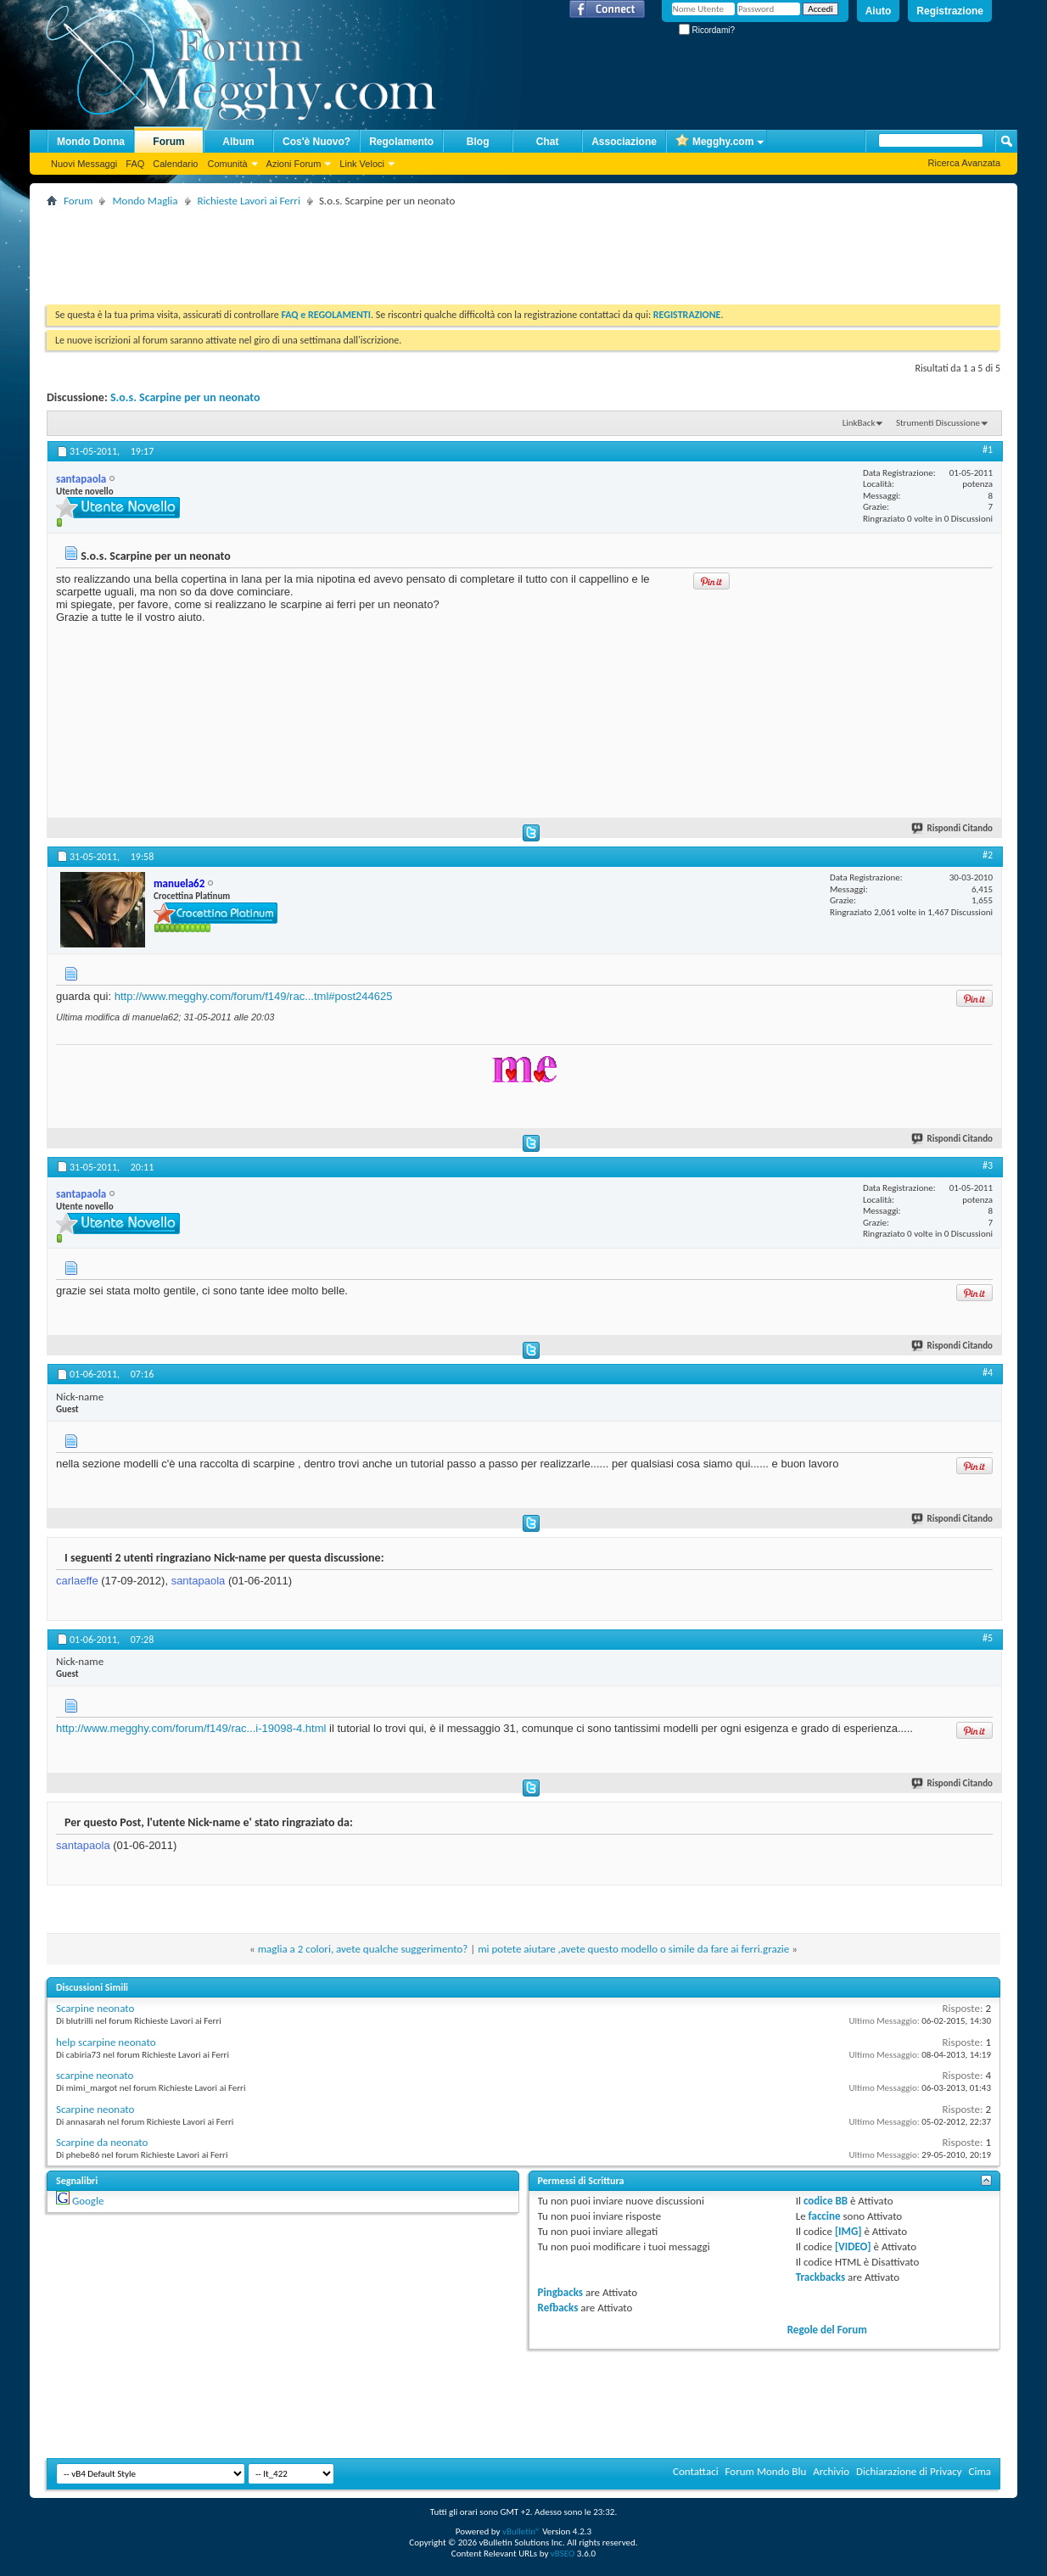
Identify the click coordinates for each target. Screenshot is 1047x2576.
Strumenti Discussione (938, 422)
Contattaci (696, 2471)
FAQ (135, 164)
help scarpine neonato (106, 2042)
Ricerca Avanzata (964, 163)
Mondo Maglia (144, 200)
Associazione (624, 142)
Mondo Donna (91, 142)
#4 (988, 1372)
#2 (988, 855)
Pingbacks (560, 2292)
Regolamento (401, 142)
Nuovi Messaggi (84, 164)
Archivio (831, 2471)
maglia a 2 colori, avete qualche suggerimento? (363, 1948)
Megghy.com (714, 142)
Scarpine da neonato (102, 2142)
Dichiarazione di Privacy (909, 2471)
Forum (168, 142)
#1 (988, 449)
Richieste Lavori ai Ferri (249, 200)
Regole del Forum (827, 2329)
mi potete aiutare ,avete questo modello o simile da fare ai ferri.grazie (633, 1948)
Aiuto (878, 11)
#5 (988, 1638)
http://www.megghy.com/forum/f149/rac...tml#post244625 (254, 996)
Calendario (175, 164)
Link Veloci (361, 164)
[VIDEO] (853, 2246)
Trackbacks (820, 2277)
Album (238, 142)
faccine (825, 2216)
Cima (979, 2471)
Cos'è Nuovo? (316, 142)
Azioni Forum (294, 164)
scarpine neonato (94, 2075)
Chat (547, 142)
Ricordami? (707, 30)
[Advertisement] (355, 249)
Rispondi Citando (953, 828)
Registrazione (949, 11)
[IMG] (848, 2231)
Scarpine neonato (95, 2008)
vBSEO (563, 2553)
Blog (478, 142)
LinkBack (859, 422)
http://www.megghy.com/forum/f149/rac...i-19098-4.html (191, 1728)
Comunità (227, 164)
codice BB (825, 2200)
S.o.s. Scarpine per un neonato (185, 397)
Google (88, 2200)
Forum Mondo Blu (766, 2471)
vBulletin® (521, 2531)
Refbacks (558, 2307)
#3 (988, 1165)
